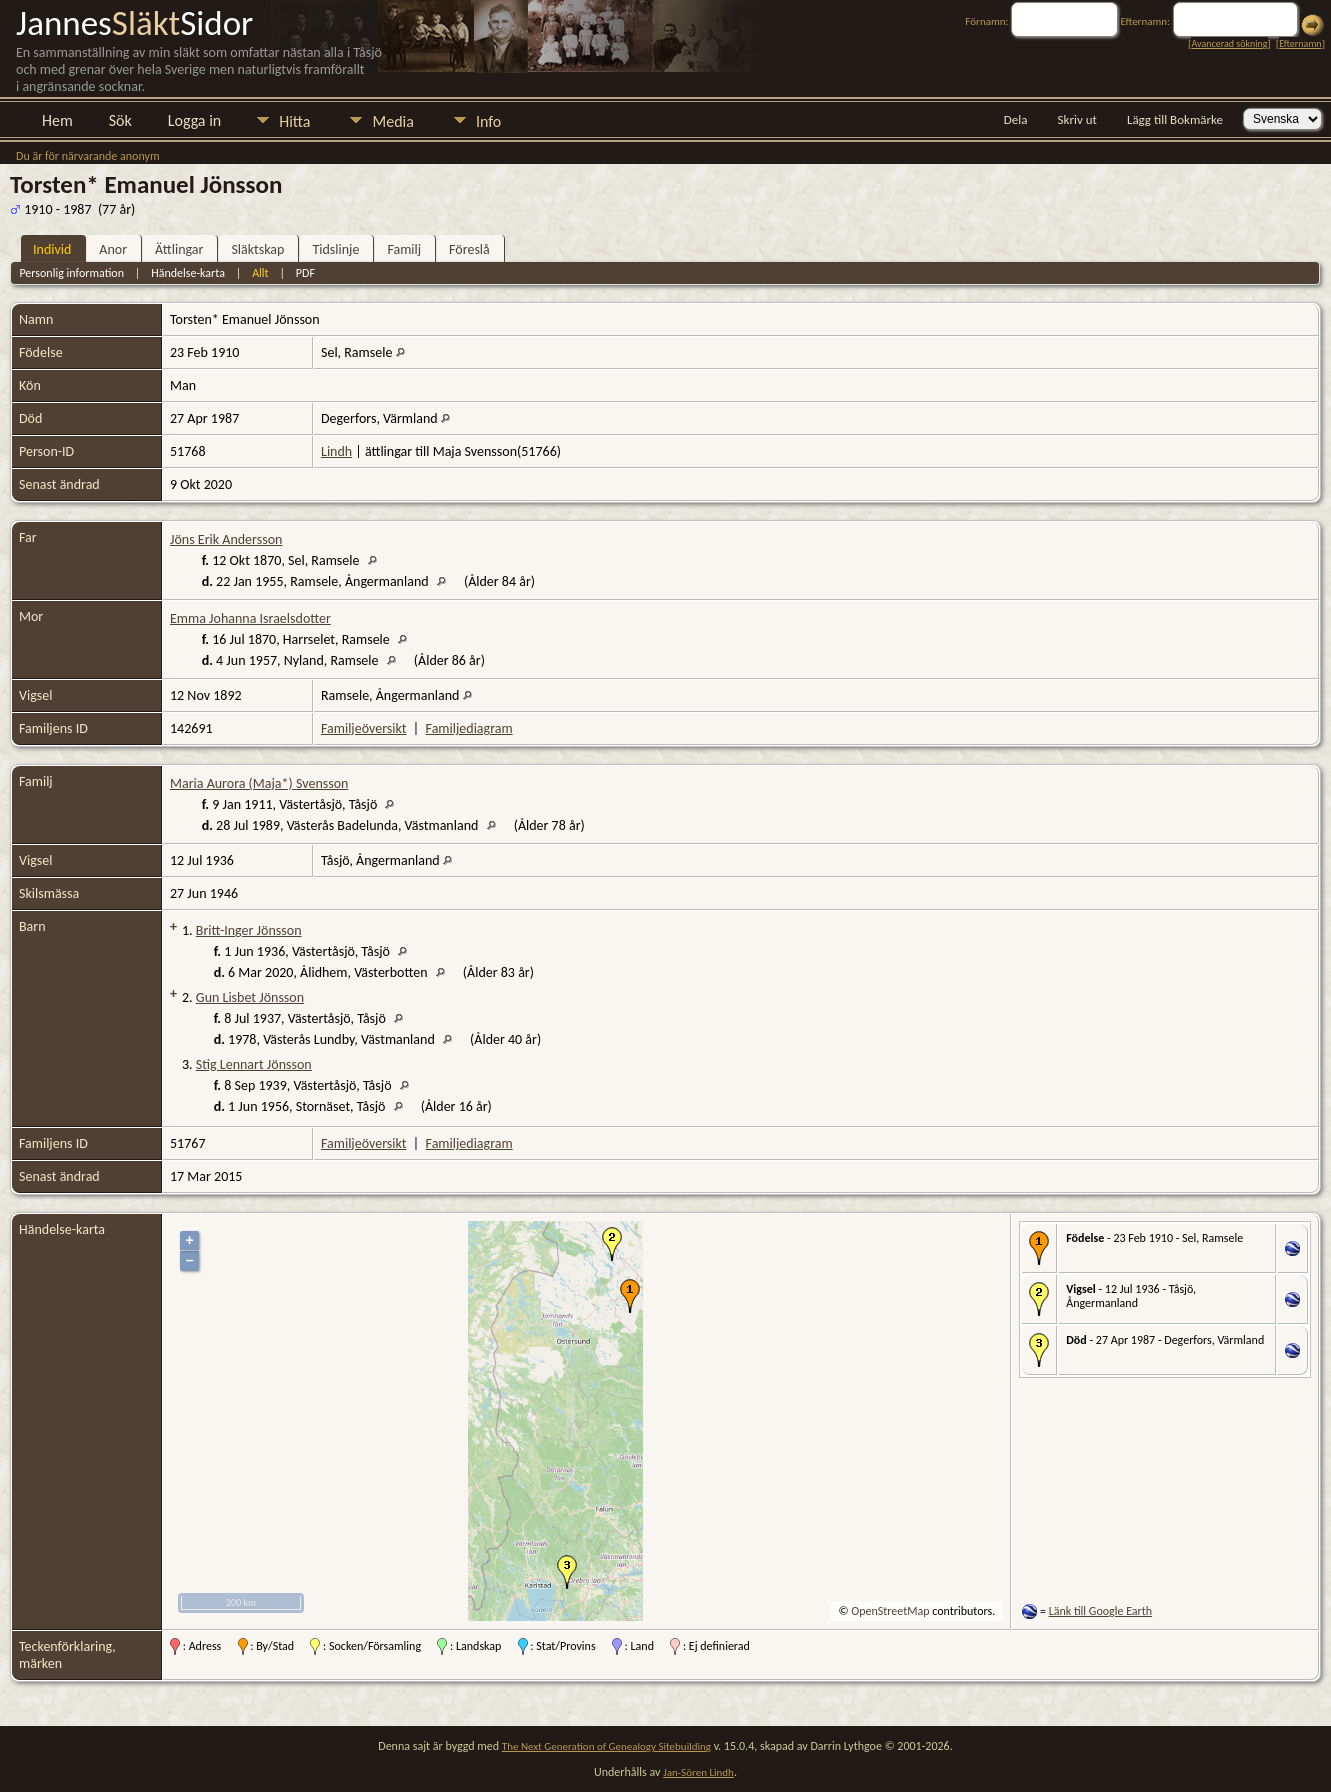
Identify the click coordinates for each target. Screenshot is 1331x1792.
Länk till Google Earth (1100, 1611)
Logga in (194, 120)
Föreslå (469, 249)
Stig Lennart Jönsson (254, 1064)
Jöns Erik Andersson (226, 539)
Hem (57, 120)
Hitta (294, 121)
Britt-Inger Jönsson (249, 930)
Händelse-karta (188, 273)
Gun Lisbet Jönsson (250, 997)
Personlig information (71, 273)
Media (392, 121)
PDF (305, 273)
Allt (260, 273)
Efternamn (1300, 43)
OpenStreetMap (890, 1611)
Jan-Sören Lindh (698, 1772)
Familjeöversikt (363, 728)
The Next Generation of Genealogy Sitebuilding (606, 1746)
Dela (1016, 119)
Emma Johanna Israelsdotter (250, 618)
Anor (113, 249)
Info (488, 121)
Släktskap (257, 249)
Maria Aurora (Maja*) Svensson (259, 783)
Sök (120, 120)
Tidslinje (335, 249)
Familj (404, 249)
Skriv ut (1077, 119)
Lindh (336, 451)
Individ (52, 249)
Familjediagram (469, 728)
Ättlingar (179, 249)
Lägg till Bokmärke (1175, 119)
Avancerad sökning (1229, 43)
